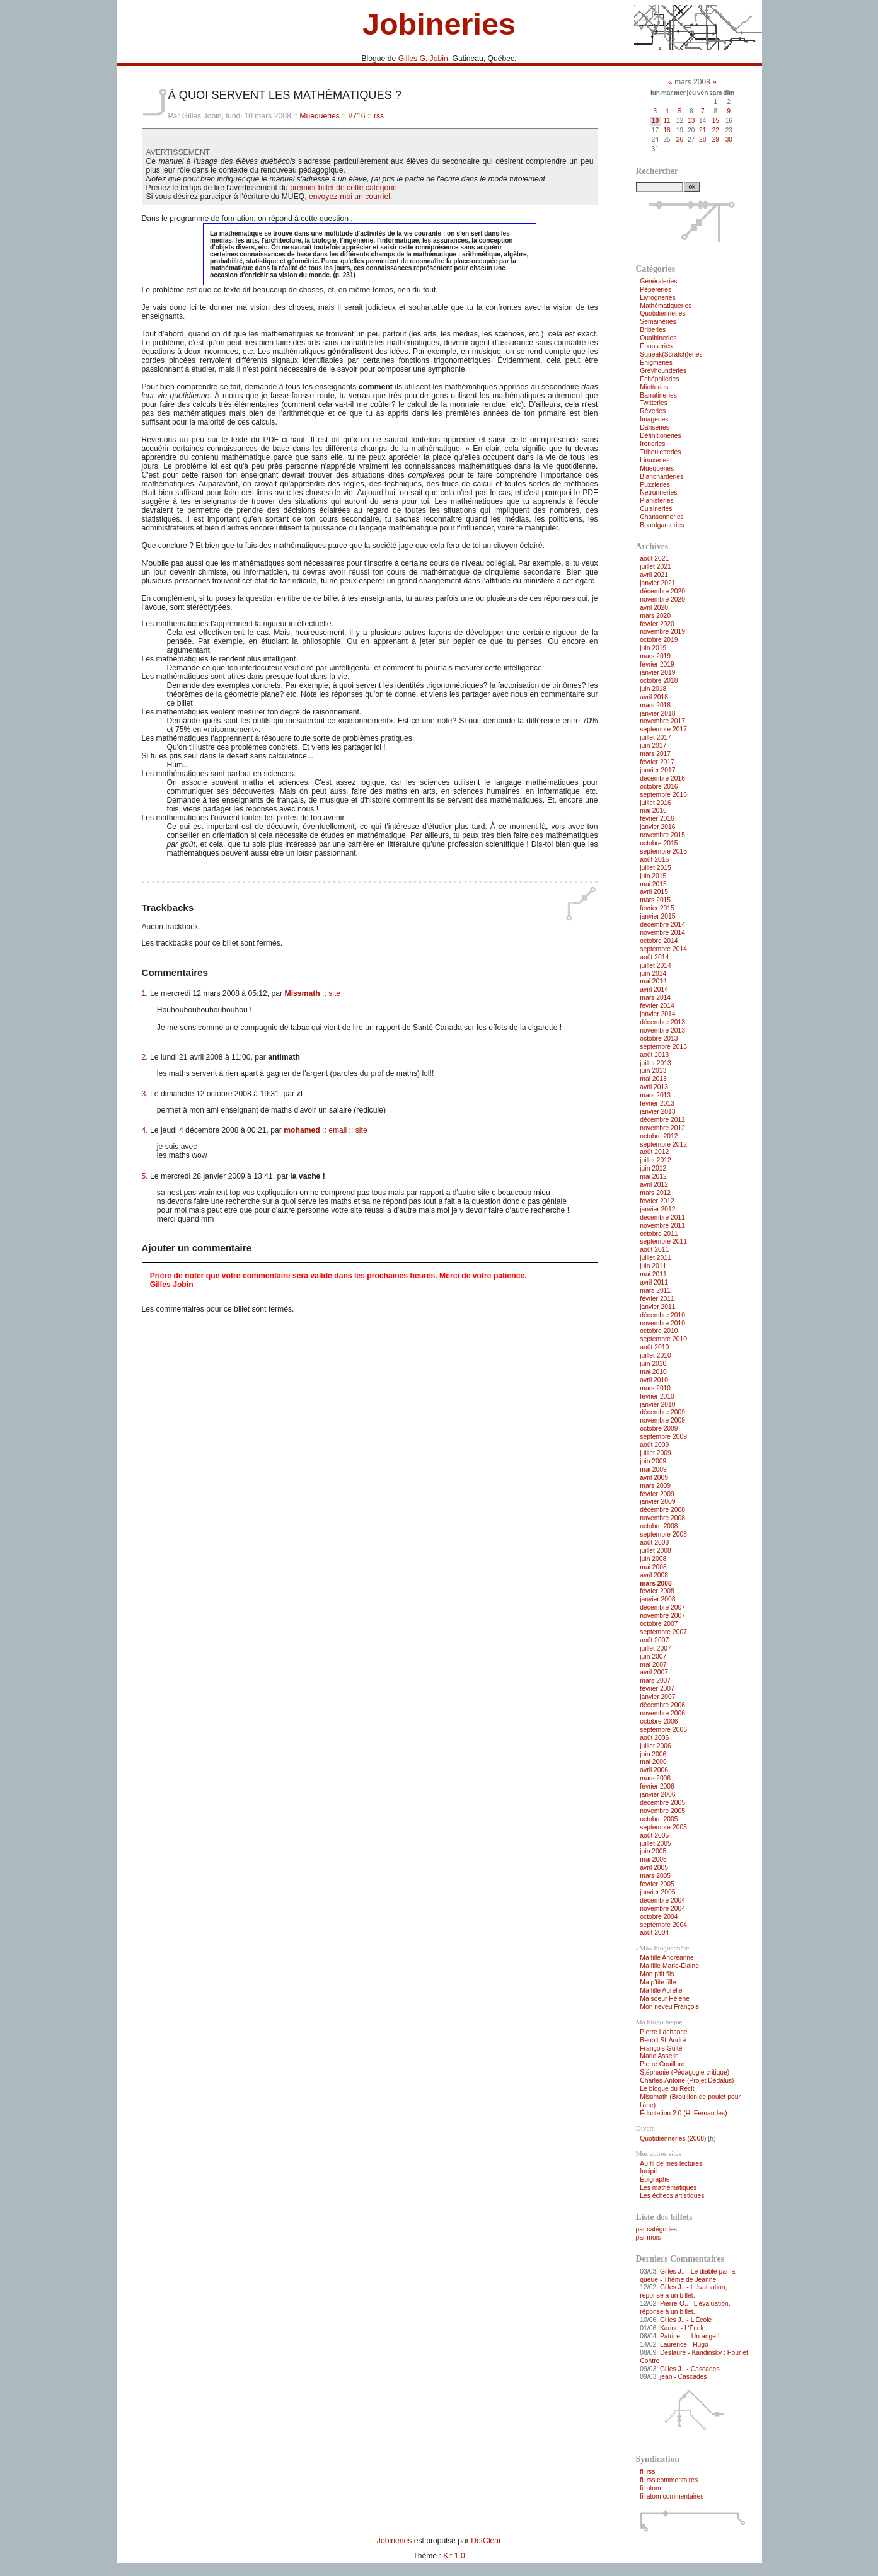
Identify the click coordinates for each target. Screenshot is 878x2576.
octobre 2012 (659, 1136)
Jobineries (439, 24)
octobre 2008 (659, 1526)
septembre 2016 (663, 794)
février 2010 (657, 1396)
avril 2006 (654, 1769)
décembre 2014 (662, 924)
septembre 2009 (663, 1436)
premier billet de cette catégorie (343, 187)
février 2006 (657, 1786)
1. (145, 993)
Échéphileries (659, 378)
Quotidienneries (662, 313)
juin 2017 (653, 745)
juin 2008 (653, 1558)
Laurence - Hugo (684, 2344)
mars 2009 (655, 1485)
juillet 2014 (655, 965)
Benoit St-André (663, 2040)
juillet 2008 (655, 1550)
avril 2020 (654, 607)
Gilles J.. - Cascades (690, 2369)
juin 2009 (653, 1461)
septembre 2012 (663, 1144)
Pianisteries (656, 500)
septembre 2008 (663, 1534)
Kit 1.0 (454, 2555)
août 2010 (654, 1347)
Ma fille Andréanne (667, 1957)
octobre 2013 (659, 1038)
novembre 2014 (662, 932)
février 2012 (657, 1201)
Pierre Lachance (663, 2032)
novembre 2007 (662, 1615)
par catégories (656, 2229)
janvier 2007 (657, 1696)
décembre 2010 (662, 1315)
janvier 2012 (657, 1209)
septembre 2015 (663, 851)
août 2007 (654, 1640)
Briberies (653, 329)
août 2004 (654, 1932)
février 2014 (657, 1005)
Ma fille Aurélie (661, 1990)
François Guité (661, 2048)
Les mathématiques (668, 2187)
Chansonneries (661, 516)
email (337, 1130)
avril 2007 (654, 1672)
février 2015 (657, 908)
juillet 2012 (655, 1160)
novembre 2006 (662, 1713)
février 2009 (657, 1494)
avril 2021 (654, 574)
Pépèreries (655, 289)
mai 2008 (653, 1567)
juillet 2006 (655, 1746)
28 (702, 139)
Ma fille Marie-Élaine (669, 1965)
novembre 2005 (662, 1810)
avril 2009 (654, 1477)
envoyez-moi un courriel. (350, 196)
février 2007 (657, 1688)
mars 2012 (655, 1192)
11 (667, 120)
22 (715, 130)
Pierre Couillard (662, 2064)
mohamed (302, 1130)
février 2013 (657, 1103)
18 (667, 130)
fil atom (650, 2488)
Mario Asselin (659, 2055)
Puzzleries (655, 484)
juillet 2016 (655, 802)
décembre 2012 (662, 1119)
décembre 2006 (662, 1705)
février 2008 (657, 1591)
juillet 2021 (655, 566)
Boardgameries (662, 525)
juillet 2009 (655, 1453)
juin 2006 (653, 1754)
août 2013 (654, 1054)
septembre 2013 (663, 1046)
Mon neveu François (669, 2006)
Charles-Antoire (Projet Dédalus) (687, 2080)
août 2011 (654, 1249)
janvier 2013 (657, 1111)
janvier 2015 (657, 916)
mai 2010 (653, 1371)
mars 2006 (655, 1778)
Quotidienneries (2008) (673, 2138)
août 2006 (654, 1737)
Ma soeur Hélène (665, 1998)
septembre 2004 (663, 1924)
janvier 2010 (657, 1404)
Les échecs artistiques (672, 2195)
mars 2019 (655, 656)
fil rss (647, 2471)
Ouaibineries (658, 338)
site (334, 993)
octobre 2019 (659, 639)
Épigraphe (654, 2179)
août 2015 (654, 859)
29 (715, 139)
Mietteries (654, 387)
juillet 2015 (655, 867)
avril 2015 (654, 891)
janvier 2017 (657, 770)
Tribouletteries (660, 452)
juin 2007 (653, 1656)
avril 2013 (654, 1087)
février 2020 (657, 624)
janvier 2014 (657, 1013)
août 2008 (654, 1542)
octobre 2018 (659, 680)
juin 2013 (653, 1070)
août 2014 (654, 957)
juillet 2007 (655, 1648)
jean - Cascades (683, 2376)
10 (655, 120)
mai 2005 (653, 1859)
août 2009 (654, 1444)
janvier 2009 (657, 1501)
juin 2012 (653, 1168)
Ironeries (652, 443)
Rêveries (653, 411)
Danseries (654, 427)
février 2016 (657, 818)
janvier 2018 (657, 713)
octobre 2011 (659, 1233)
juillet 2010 (655, 1355)
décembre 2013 (662, 1022)
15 (715, 120)
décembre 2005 (662, 1802)
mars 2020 (655, 615)
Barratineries (658, 395)
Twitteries (653, 402)
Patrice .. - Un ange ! (690, 2336)
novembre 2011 (662, 1225)
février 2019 (657, 664)
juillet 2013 (655, 1063)
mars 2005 (655, 1875)
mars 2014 (655, 997)
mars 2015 (655, 899)
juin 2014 (653, 973)
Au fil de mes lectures (671, 2163)
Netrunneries (658, 492)
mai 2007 (653, 1664)
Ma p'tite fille (658, 1982)
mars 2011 (655, 1290)
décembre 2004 (662, 1900)
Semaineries (658, 321)
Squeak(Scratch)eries (671, 354)
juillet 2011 (655, 1257)
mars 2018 (655, 705)
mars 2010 (655, 1388)
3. (145, 1093)
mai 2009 (653, 1469)
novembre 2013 (662, 1030)
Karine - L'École (683, 2328)
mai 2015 (653, 884)
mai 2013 (653, 1078)
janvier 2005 (657, 1892)
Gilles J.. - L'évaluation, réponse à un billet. (683, 2291)
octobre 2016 (659, 786)
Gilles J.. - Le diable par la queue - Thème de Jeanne (687, 2275)
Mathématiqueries (665, 305)
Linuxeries (654, 460)
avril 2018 (654, 697)
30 (728, 139)
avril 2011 (654, 1282)
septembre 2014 (663, 949)
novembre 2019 (662, 631)
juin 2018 (653, 688)
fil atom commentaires (671, 2496)
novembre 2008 (662, 1517)
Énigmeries (656, 362)
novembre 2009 (662, 1420)
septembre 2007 (663, 1632)
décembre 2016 (662, 778)
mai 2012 (653, 1176)
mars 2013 (655, 1095)
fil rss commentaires (669, 2479)
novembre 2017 (662, 721)
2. (145, 1057)
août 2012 (654, 1151)
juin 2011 (653, 1265)
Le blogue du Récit (667, 2088)
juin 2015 (653, 876)
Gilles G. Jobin (423, 58)
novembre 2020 (662, 599)
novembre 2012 (662, 1128)
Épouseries (656, 346)
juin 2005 (653, 1851)
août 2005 (654, 1835)
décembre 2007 (662, 1607)
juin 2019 (653, 647)
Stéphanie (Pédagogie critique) (684, 2072)
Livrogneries (657, 297)
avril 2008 (654, 1575)
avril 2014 (654, 989)
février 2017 (657, 761)
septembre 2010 (663, 1339)
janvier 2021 (657, 583)
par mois (648, 2237)
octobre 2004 (659, 1916)
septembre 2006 (663, 1729)
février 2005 (657, 1883)
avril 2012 (654, 1184)
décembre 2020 (662, 591)
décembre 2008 (662, 1509)
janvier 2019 (657, 672)
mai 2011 (653, 1274)
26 (679, 139)
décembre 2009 (662, 1412)
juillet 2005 (655, 1843)
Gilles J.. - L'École (686, 2319)
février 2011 (657, 1298)
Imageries (654, 419)
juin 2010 (653, 1363)
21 (702, 130)
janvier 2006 (657, 1794)
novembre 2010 (662, 1323)
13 (691, 120)
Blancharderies (661, 476)
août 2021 (654, 558)
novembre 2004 (662, 1908)
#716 (356, 116)
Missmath (302, 993)
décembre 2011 (662, 1217)
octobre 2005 (659, 1819)
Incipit (648, 2171)
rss (379, 116)
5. (145, 1176)
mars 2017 (655, 753)
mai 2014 (653, 981)
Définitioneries (660, 435)
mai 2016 (653, 810)
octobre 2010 (659, 1330)
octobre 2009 (659, 1428)
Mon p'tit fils (657, 1974)
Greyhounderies (663, 370)
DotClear (486, 2540)
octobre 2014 (659, 940)
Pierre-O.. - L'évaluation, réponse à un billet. (685, 2307)
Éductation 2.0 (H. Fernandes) (683, 2113)
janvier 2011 (657, 1306)
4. (145, 1130)
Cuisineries (656, 508)
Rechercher (657, 171)
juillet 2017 (655, 737)
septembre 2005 (663, 1827)
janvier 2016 (657, 826)
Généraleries (658, 281)
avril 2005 (654, 1867)
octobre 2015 (659, 843)
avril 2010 (654, 1380)
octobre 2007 (659, 1623)
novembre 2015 (662, 835)
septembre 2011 (663, 1241)
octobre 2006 (659, 1721)
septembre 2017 (663, 729)
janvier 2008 (657, 1599)
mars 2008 (656, 1583)
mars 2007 (655, 1680)
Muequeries (319, 116)
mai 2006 (653, 1761)
